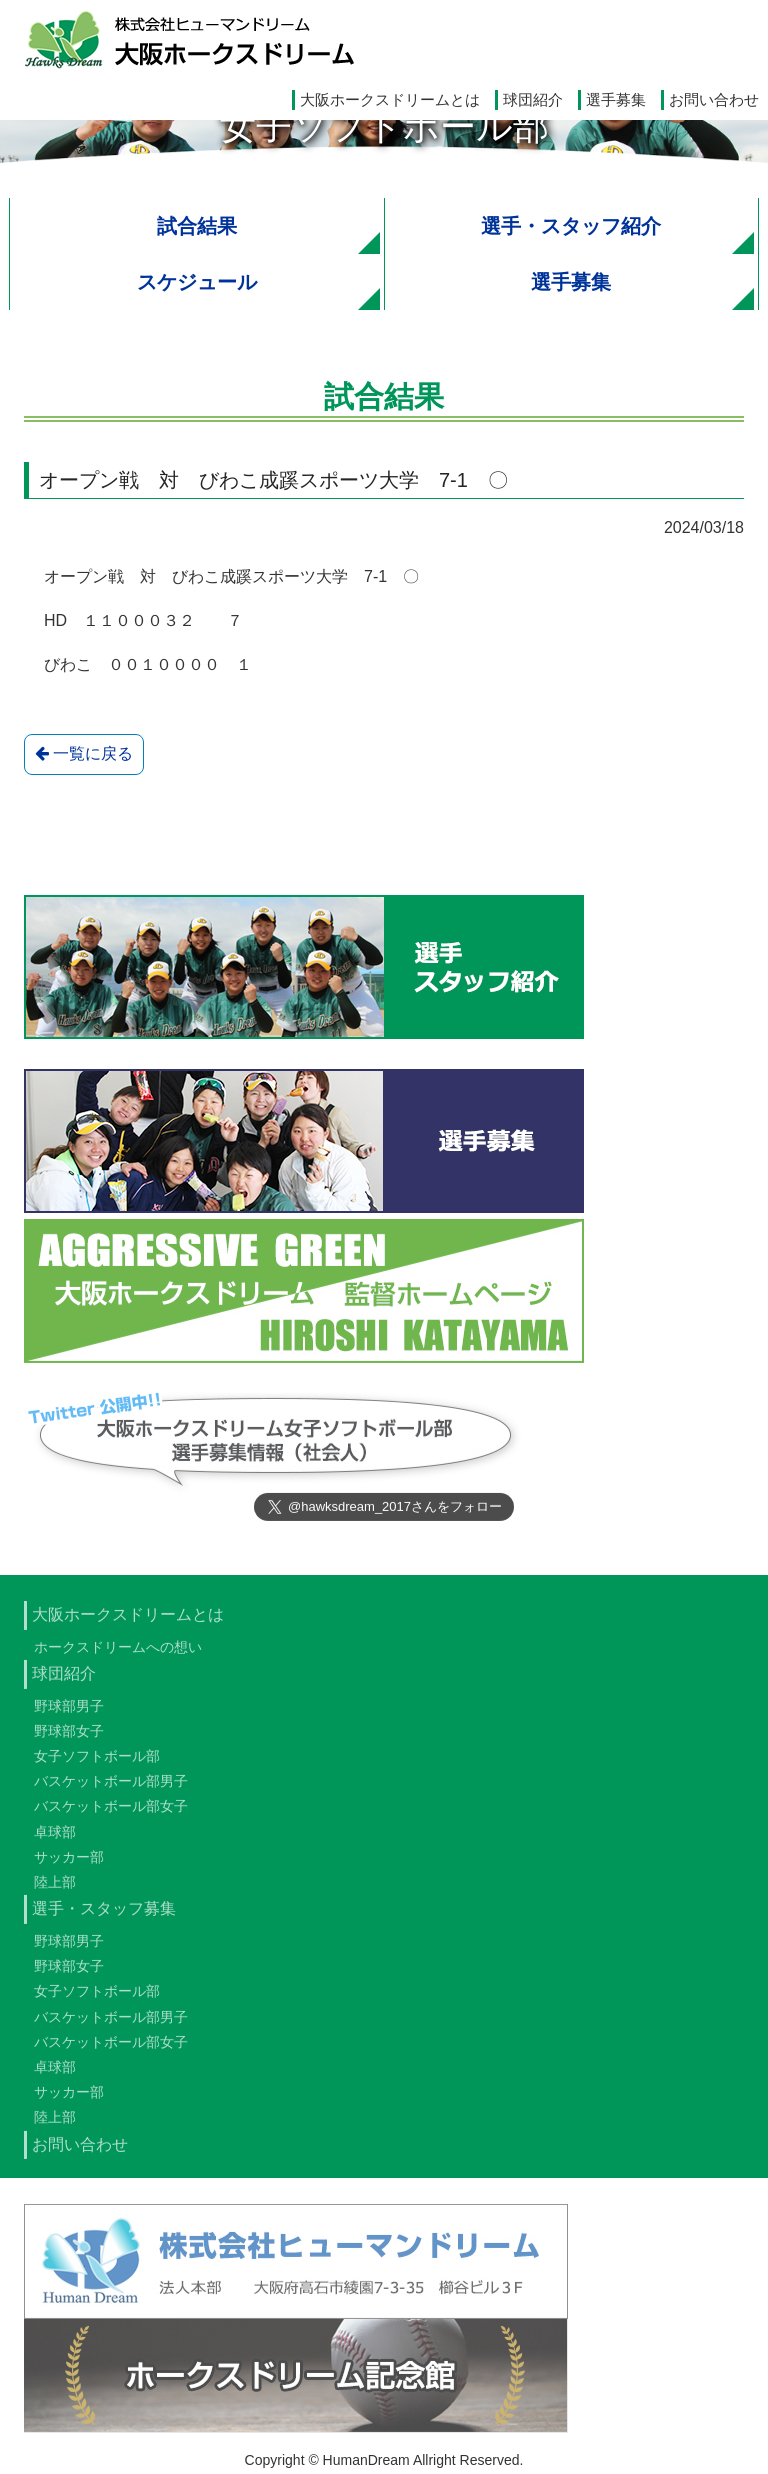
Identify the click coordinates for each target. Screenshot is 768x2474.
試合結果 (197, 226)
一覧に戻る (84, 754)
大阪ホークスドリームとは (390, 99)
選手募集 (616, 99)
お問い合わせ (714, 99)
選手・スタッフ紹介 (571, 226)
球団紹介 (533, 99)
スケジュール (197, 282)
